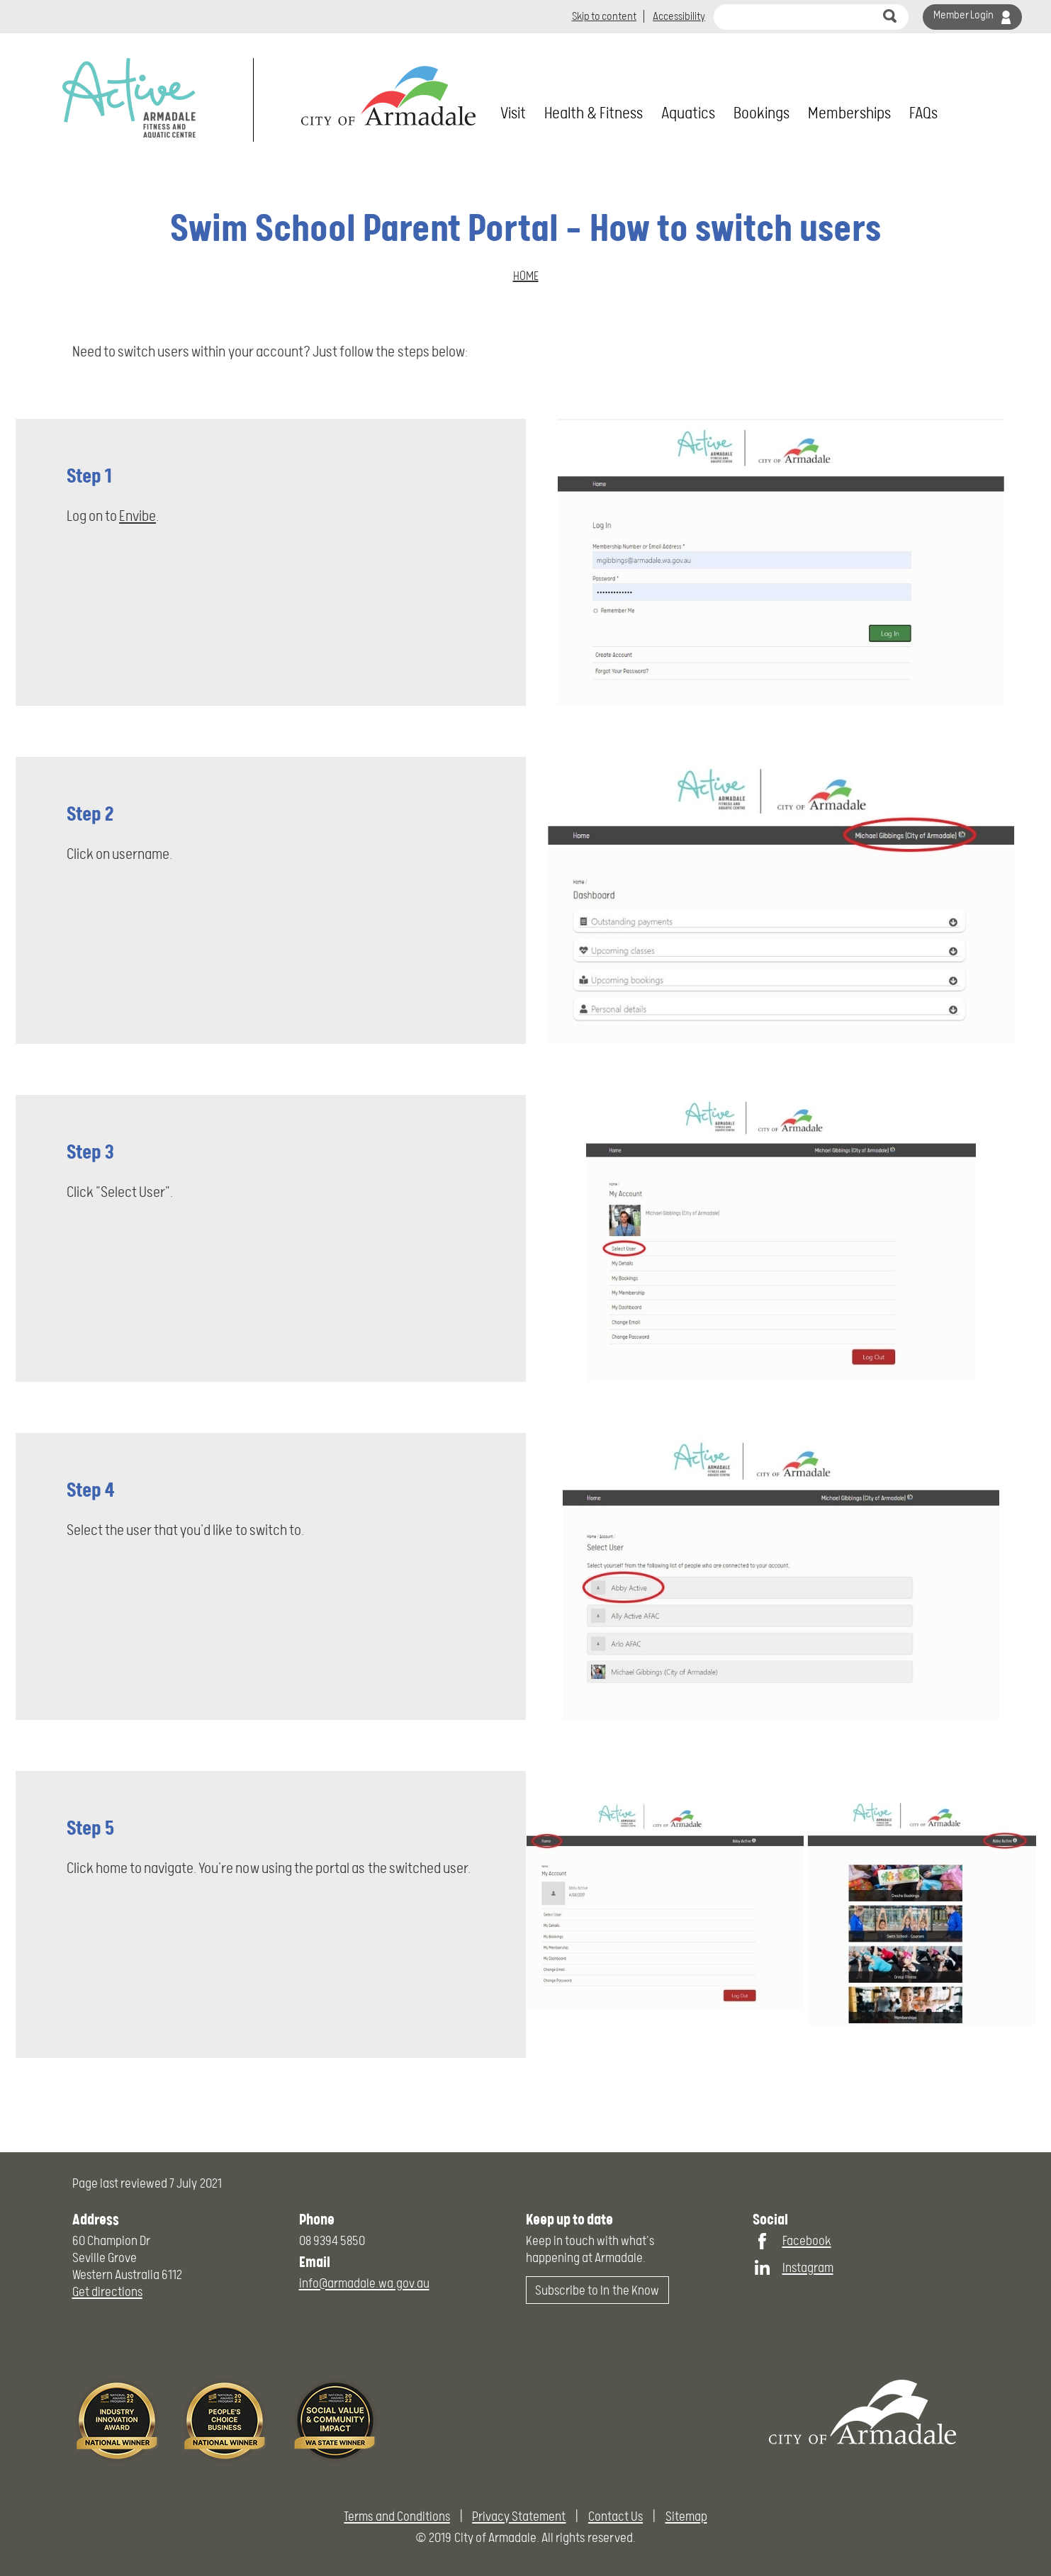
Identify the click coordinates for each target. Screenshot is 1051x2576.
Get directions (107, 2291)
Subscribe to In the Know (597, 2290)
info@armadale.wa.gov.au (364, 2283)
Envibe (137, 515)
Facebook (806, 2240)
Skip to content (604, 16)
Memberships (849, 113)
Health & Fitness (593, 113)
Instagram (807, 2267)
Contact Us (615, 2516)
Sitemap (686, 2516)
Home (526, 276)
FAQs (923, 113)
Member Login (963, 15)
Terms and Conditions (396, 2516)
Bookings (761, 113)
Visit (513, 113)
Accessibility (679, 16)
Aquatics (688, 113)
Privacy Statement (519, 2516)
